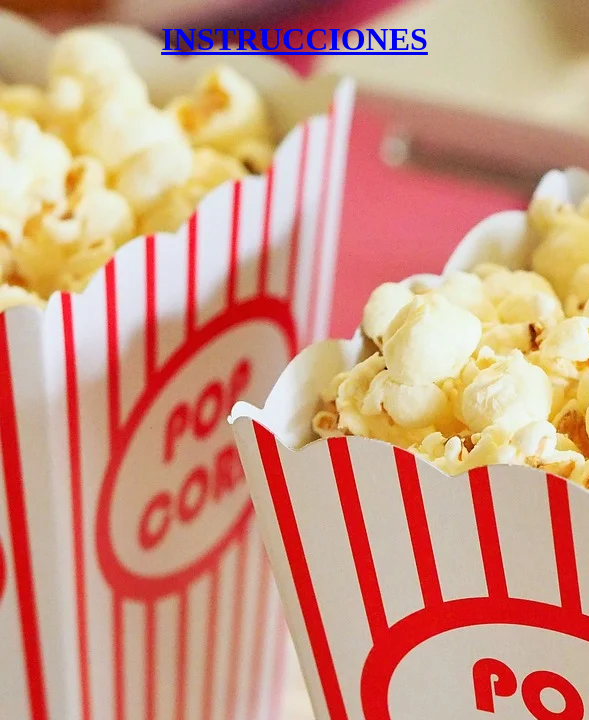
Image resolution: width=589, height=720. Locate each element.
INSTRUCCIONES (294, 39)
